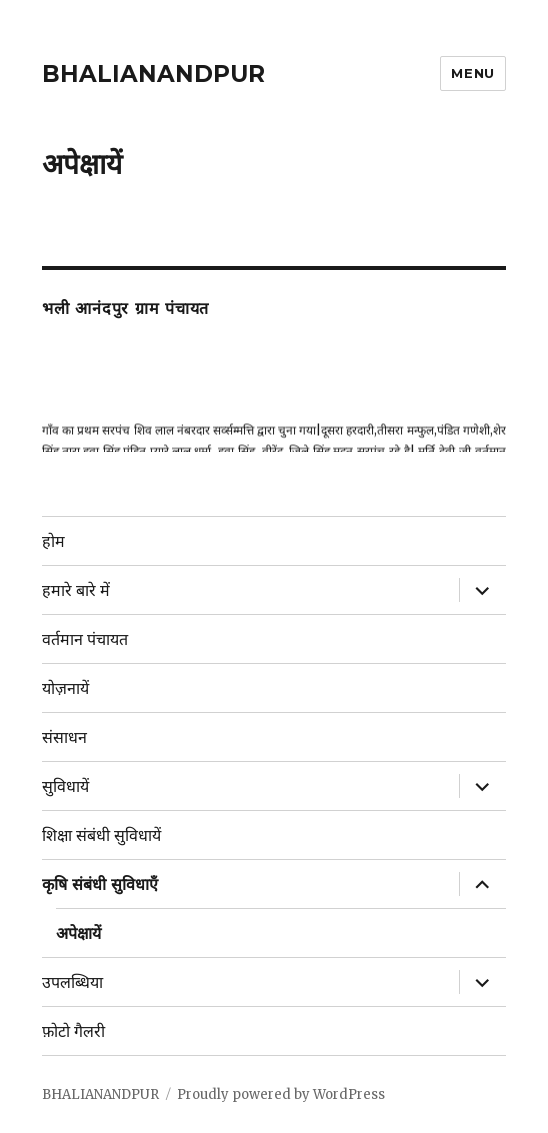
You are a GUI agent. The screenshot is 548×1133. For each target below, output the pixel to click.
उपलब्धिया (72, 982)
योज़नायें (65, 688)
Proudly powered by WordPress (281, 1094)
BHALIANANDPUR (153, 74)
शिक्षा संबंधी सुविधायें (101, 835)
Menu (472, 73)
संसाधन (64, 737)
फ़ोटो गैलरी (73, 1031)
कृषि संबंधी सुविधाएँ (100, 884)
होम (53, 541)
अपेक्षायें (78, 933)
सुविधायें (65, 786)
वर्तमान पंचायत (85, 639)
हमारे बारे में (76, 590)
